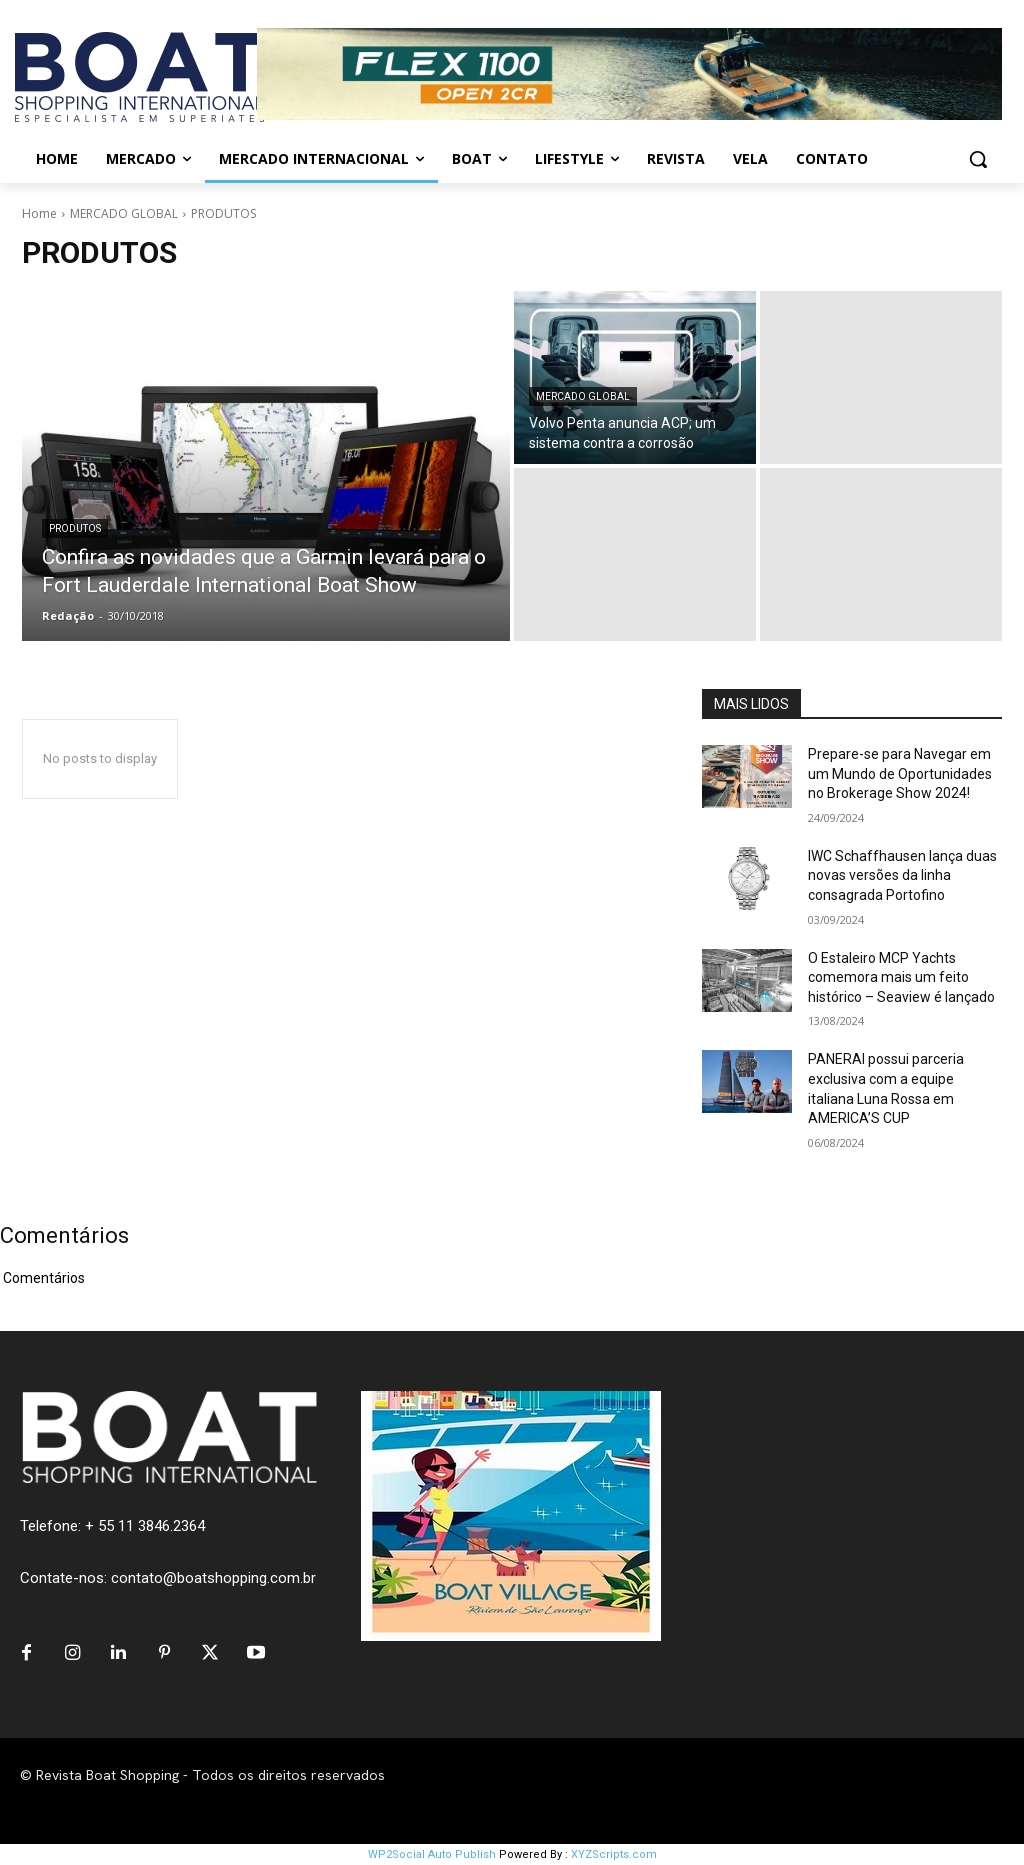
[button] (978, 159)
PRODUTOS (75, 528)
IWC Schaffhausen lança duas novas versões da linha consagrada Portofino (902, 875)
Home (39, 213)
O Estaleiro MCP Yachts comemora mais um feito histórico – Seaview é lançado (901, 977)
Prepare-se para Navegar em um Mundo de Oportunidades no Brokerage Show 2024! (900, 773)
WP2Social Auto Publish (432, 1854)
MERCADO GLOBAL (124, 213)
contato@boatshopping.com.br (213, 1578)
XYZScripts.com (614, 1854)
